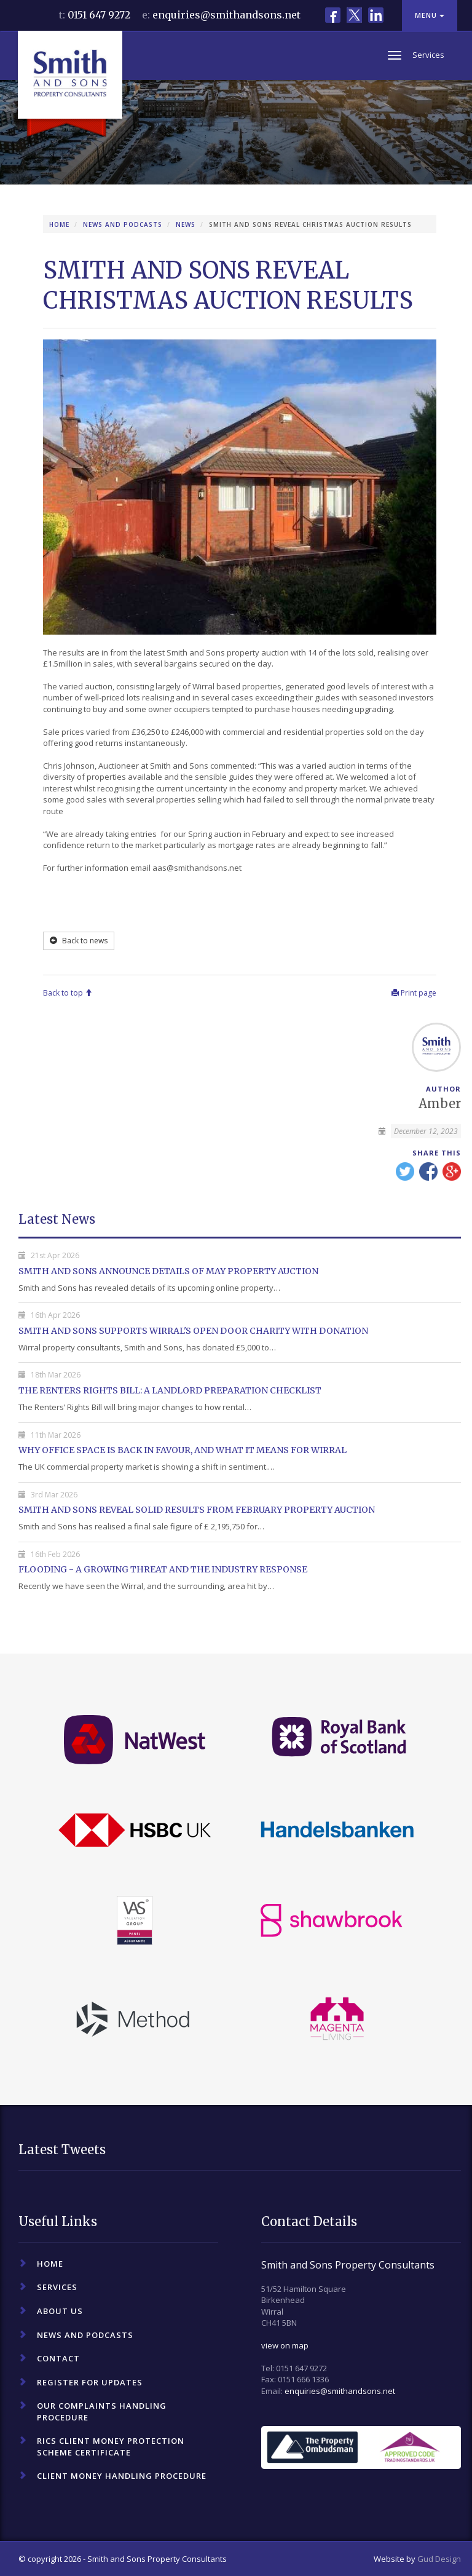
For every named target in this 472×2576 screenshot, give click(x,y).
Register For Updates (90, 2382)
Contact (58, 2358)
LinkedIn (376, 15)
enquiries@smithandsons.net (226, 15)
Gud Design (439, 2558)
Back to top (67, 993)
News (185, 224)
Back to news (79, 940)
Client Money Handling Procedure (121, 2475)
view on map (285, 2345)
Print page (413, 993)
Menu (429, 15)
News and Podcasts (122, 224)
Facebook (332, 15)
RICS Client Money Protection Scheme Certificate (110, 2446)
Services (57, 2287)
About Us (60, 2310)
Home (59, 224)
